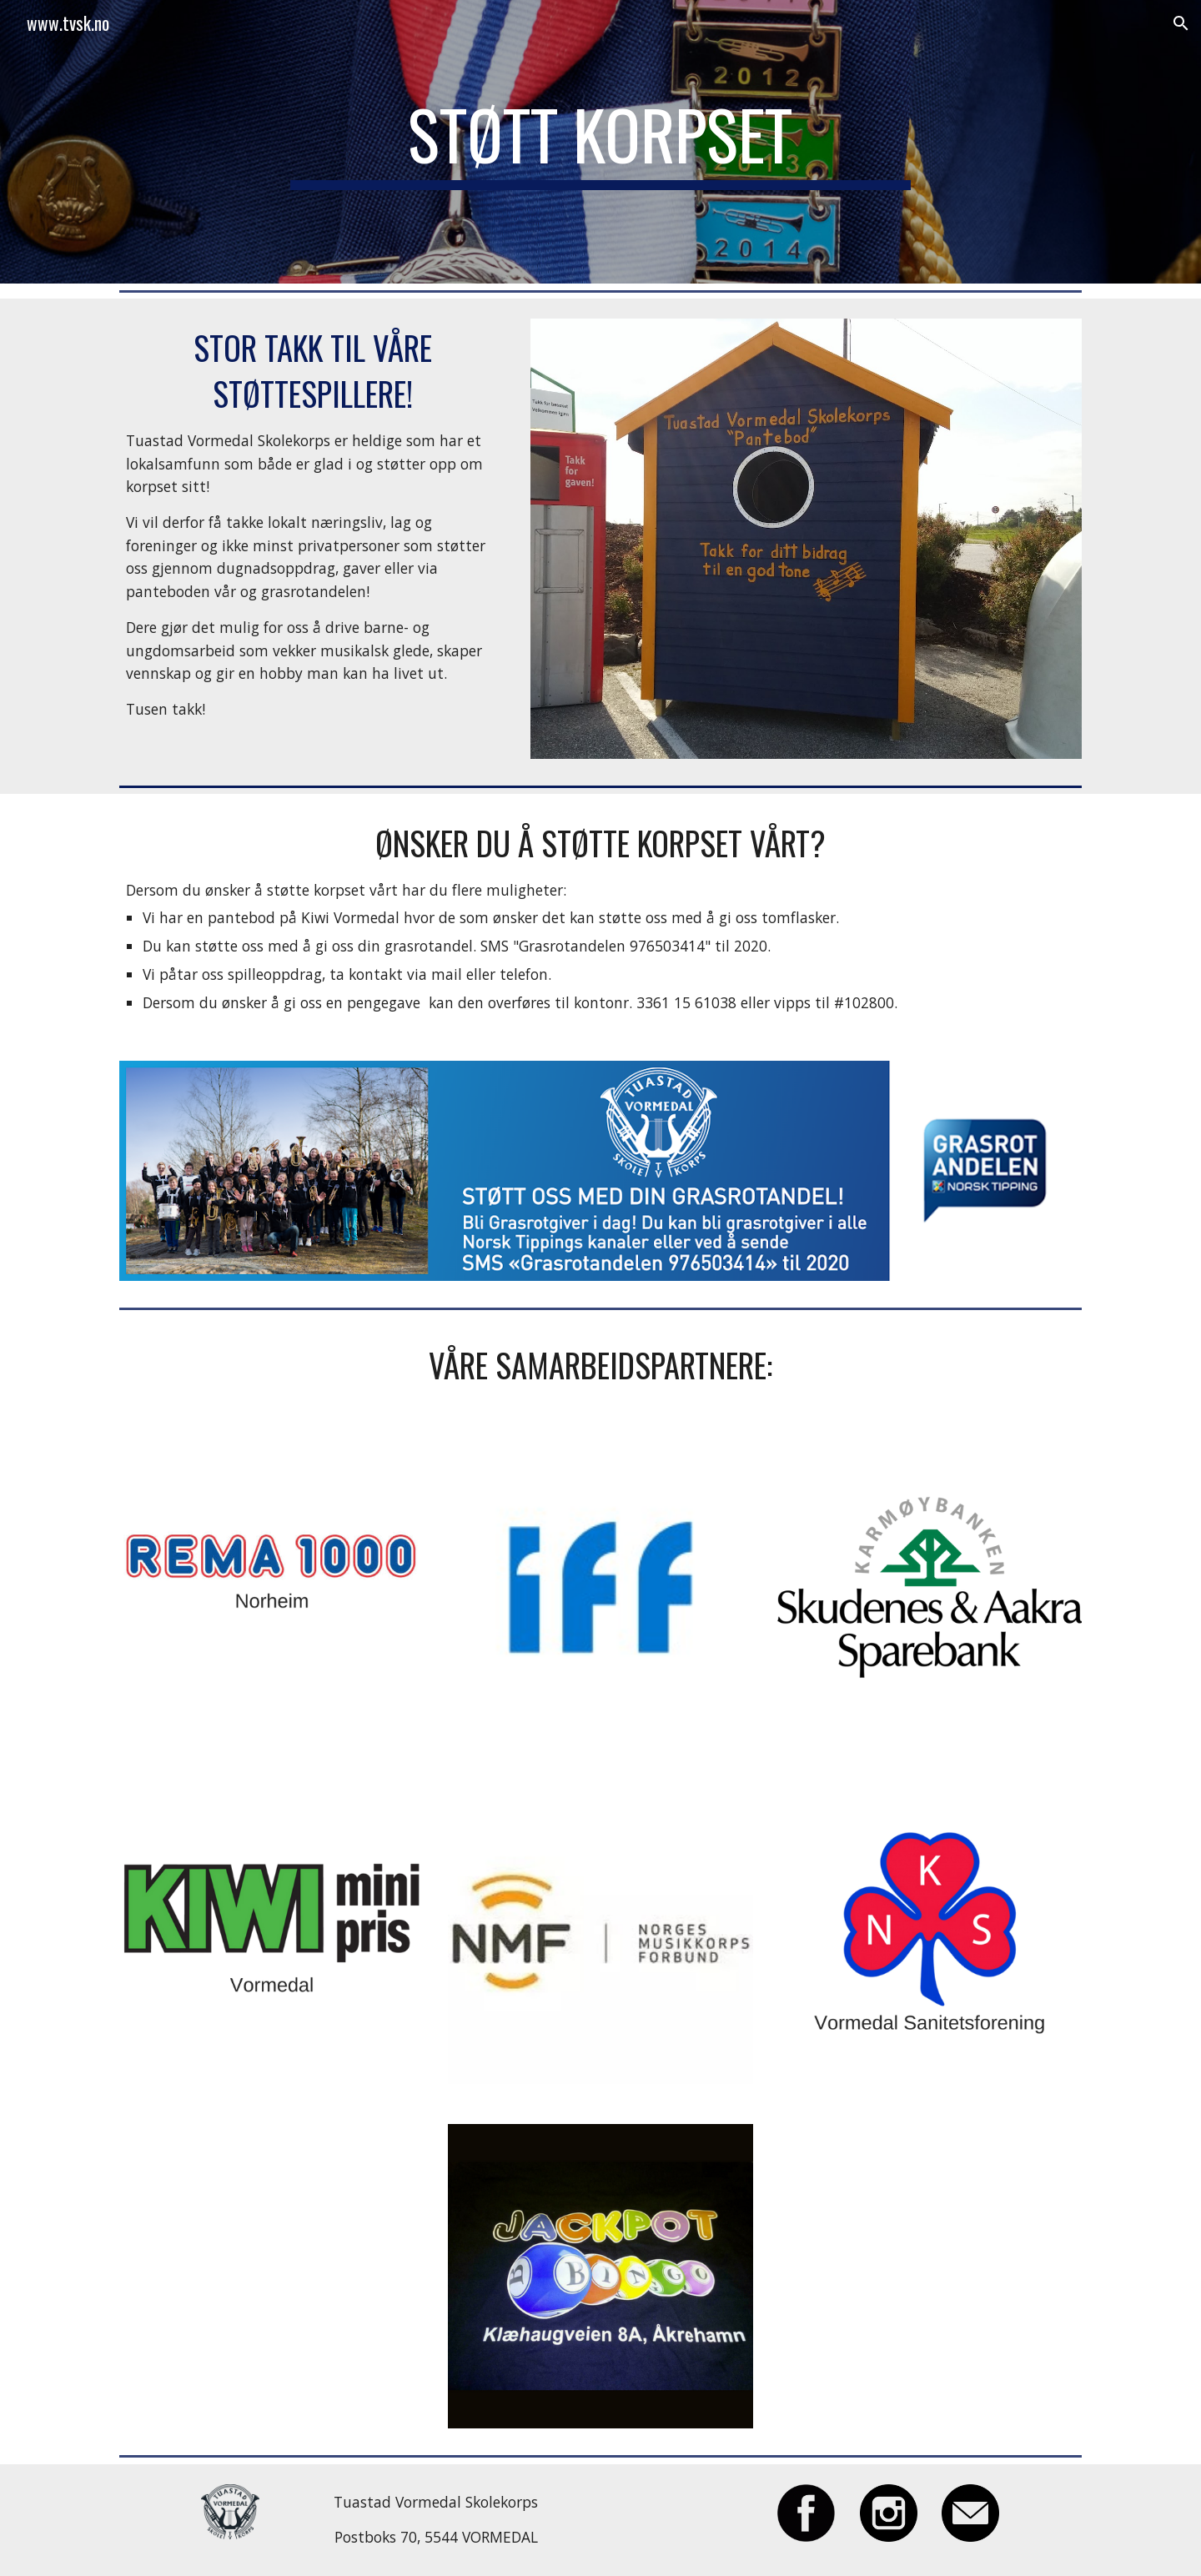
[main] (600, 142)
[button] (1181, 23)
